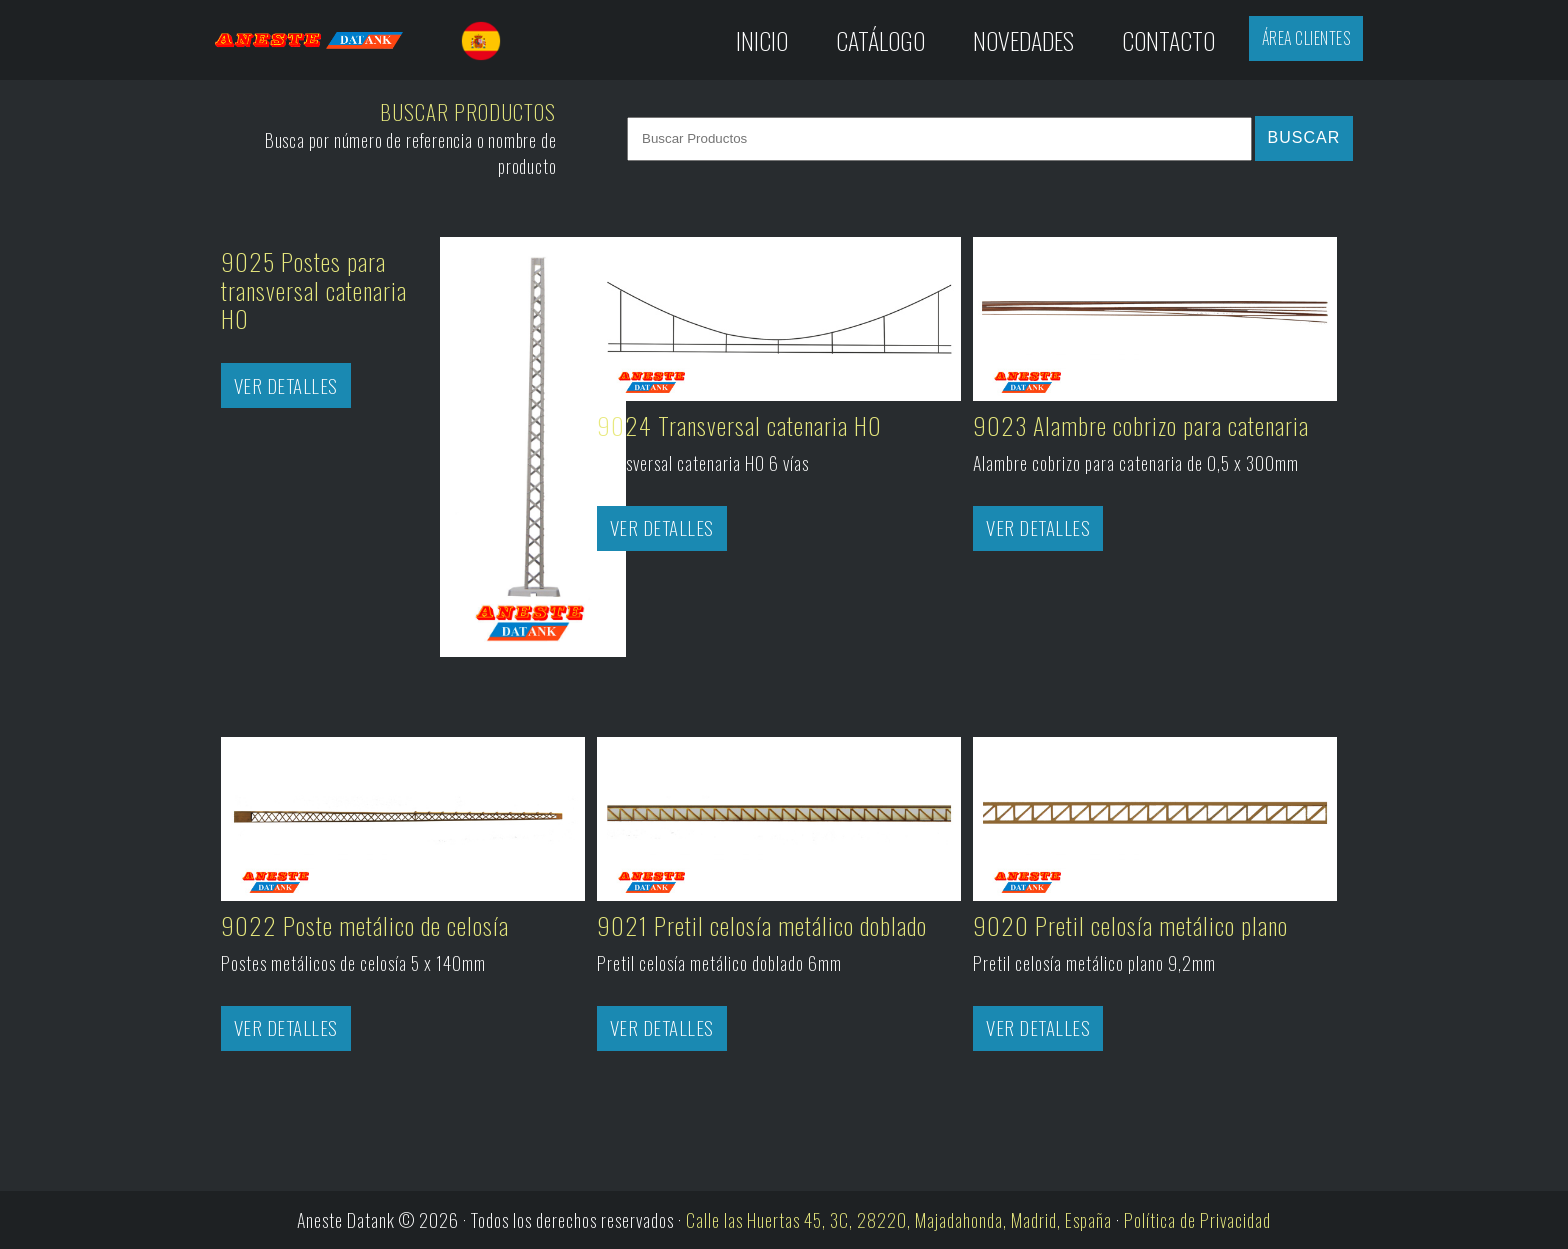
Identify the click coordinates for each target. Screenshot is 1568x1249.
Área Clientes (1306, 38)
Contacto (1168, 40)
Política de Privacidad (1197, 1220)
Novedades (1023, 40)
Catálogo (880, 40)
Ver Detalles (286, 385)
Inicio (762, 40)
